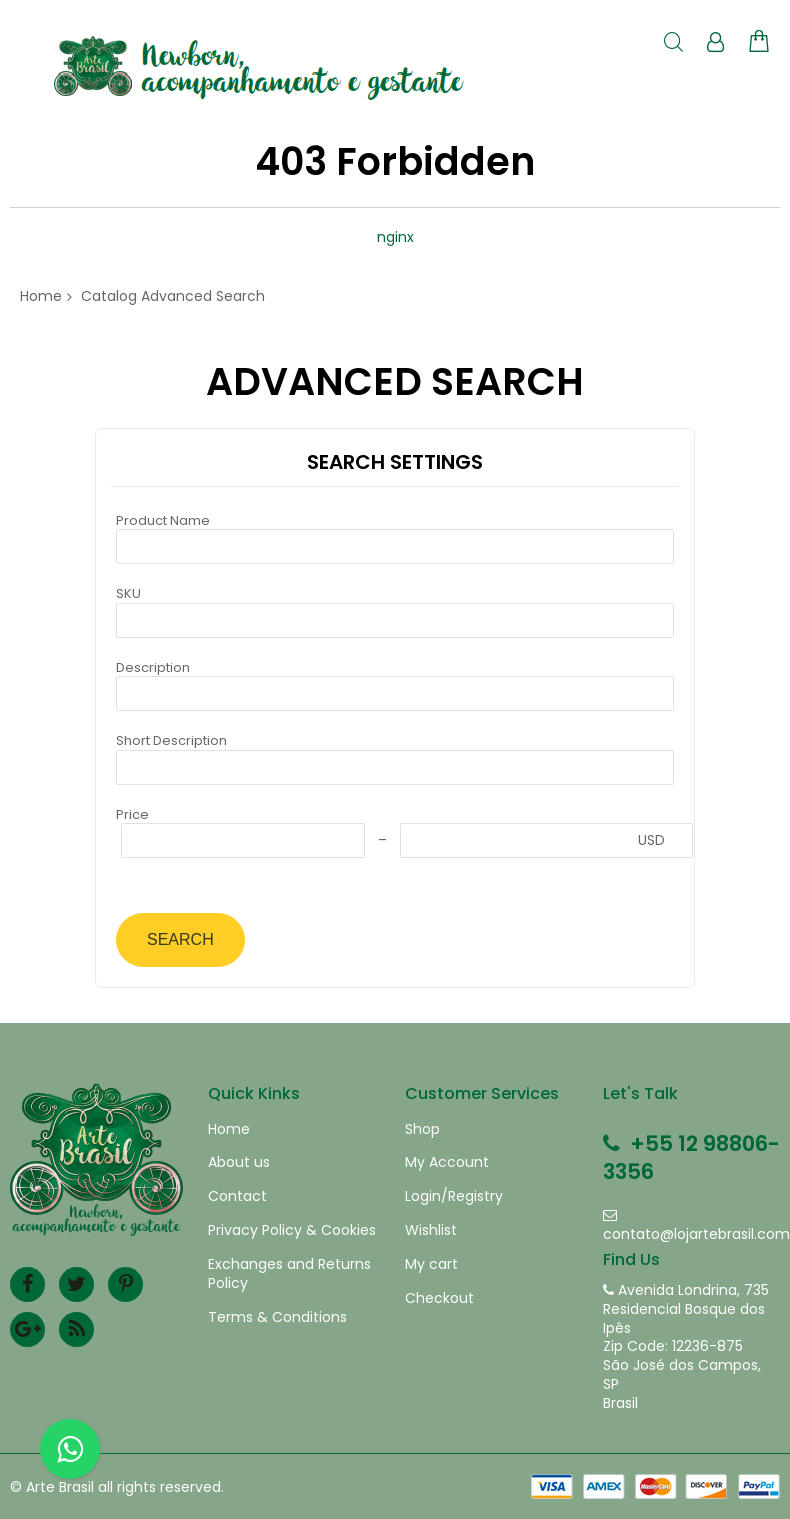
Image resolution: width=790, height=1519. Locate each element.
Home (41, 296)
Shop (422, 1129)
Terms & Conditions (277, 1317)
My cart (431, 1264)
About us (239, 1162)
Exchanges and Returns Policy (289, 1274)
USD (651, 840)
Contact (237, 1196)
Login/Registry (454, 1196)
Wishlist (431, 1230)
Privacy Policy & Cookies (292, 1230)
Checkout (439, 1298)
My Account (447, 1162)
